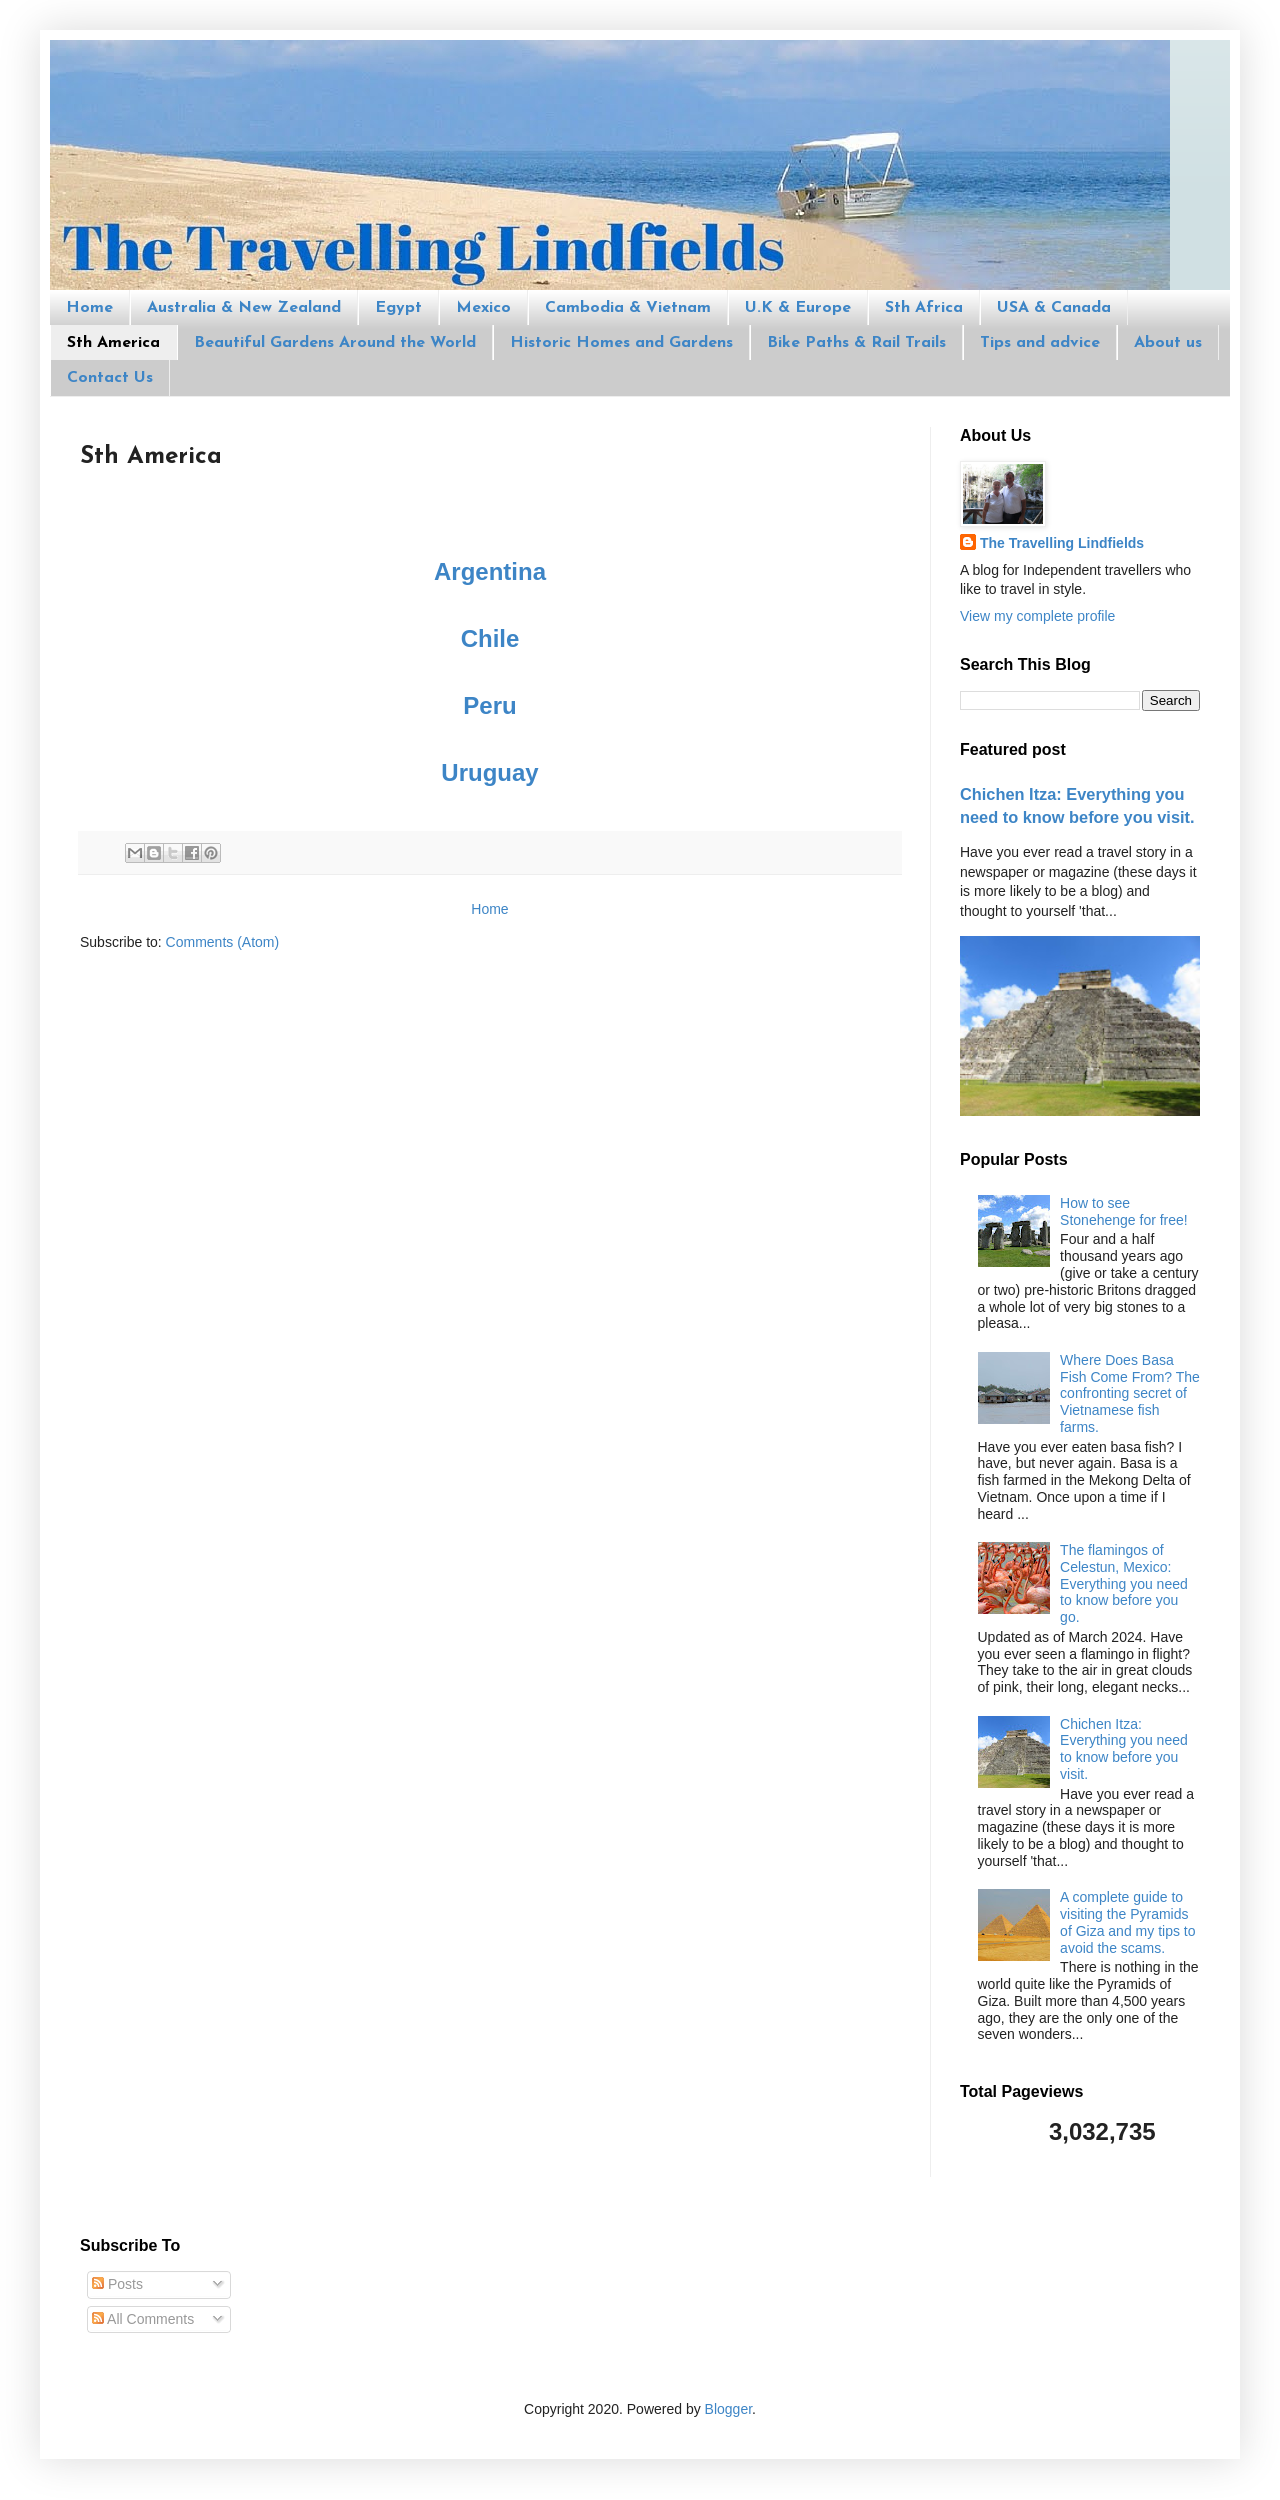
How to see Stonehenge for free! (1124, 1211)
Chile (490, 638)
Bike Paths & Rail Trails (856, 343)
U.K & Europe (798, 308)
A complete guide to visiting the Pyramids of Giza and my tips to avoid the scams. (1127, 1922)
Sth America (113, 343)
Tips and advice (1040, 343)
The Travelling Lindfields (1062, 543)
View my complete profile (1037, 616)
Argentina (490, 571)
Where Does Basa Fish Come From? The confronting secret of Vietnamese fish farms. (1130, 1393)
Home (89, 308)
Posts (117, 2284)
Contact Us (110, 378)
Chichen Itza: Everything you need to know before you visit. (1124, 1749)
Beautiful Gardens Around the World (335, 343)
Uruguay (489, 772)
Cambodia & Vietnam (628, 308)
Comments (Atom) (223, 942)
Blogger (728, 2409)
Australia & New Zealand (244, 308)
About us (1168, 343)
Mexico (483, 308)
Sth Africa (924, 308)
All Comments (143, 2319)
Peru (489, 705)
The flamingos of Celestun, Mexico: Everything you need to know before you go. (1124, 1583)
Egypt (398, 308)
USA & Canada (1054, 308)
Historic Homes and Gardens (621, 343)
